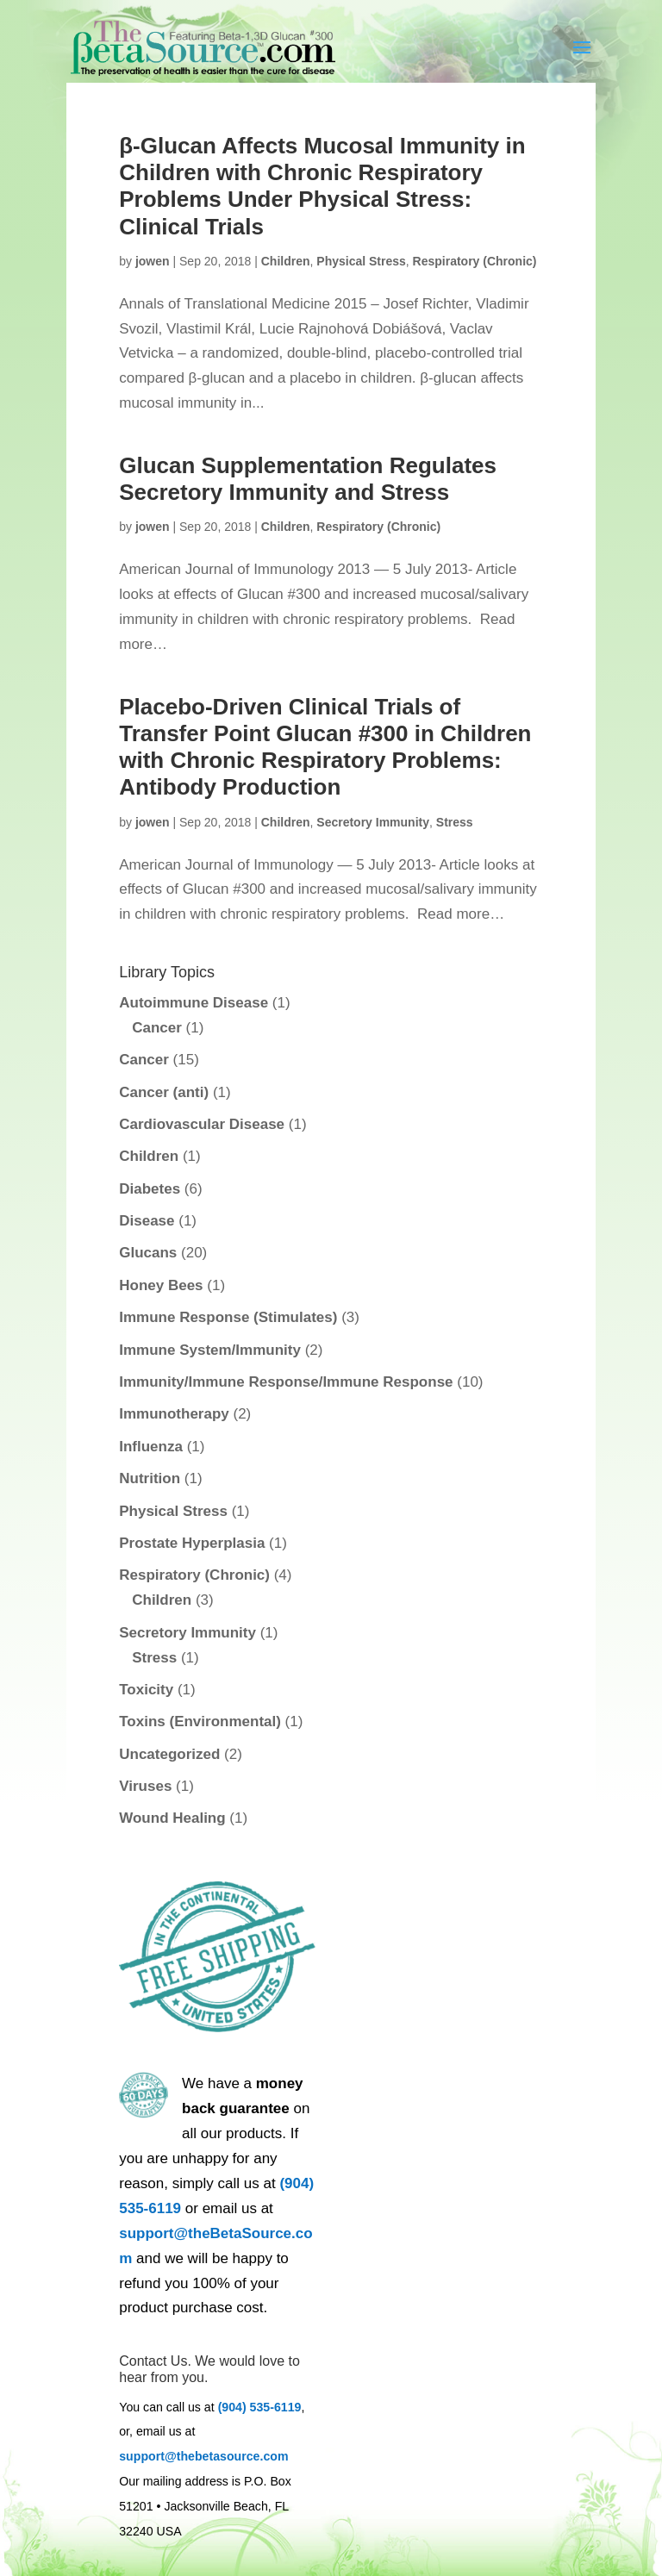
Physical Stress (361, 261)
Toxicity (146, 1689)
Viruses (145, 1786)
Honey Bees (161, 1285)
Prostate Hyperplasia (192, 1543)
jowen (152, 261)
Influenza (151, 1446)
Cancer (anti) (164, 1092)
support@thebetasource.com (203, 2456)
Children (285, 261)
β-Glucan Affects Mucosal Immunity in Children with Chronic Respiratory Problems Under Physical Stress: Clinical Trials (322, 186)
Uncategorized (169, 1754)
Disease (146, 1221)
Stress (454, 822)
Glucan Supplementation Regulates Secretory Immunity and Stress (307, 478)
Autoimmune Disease (193, 1003)
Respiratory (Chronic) (475, 261)
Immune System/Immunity (210, 1350)
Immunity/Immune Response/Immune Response (286, 1382)
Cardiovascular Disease (201, 1124)
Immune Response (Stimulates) (228, 1317)
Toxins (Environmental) (200, 1721)
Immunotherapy (174, 1414)
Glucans (148, 1252)
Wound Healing (172, 1818)
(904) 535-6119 (260, 2407)
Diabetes (149, 1189)
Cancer (157, 1028)
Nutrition (149, 1478)
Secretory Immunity (372, 822)
